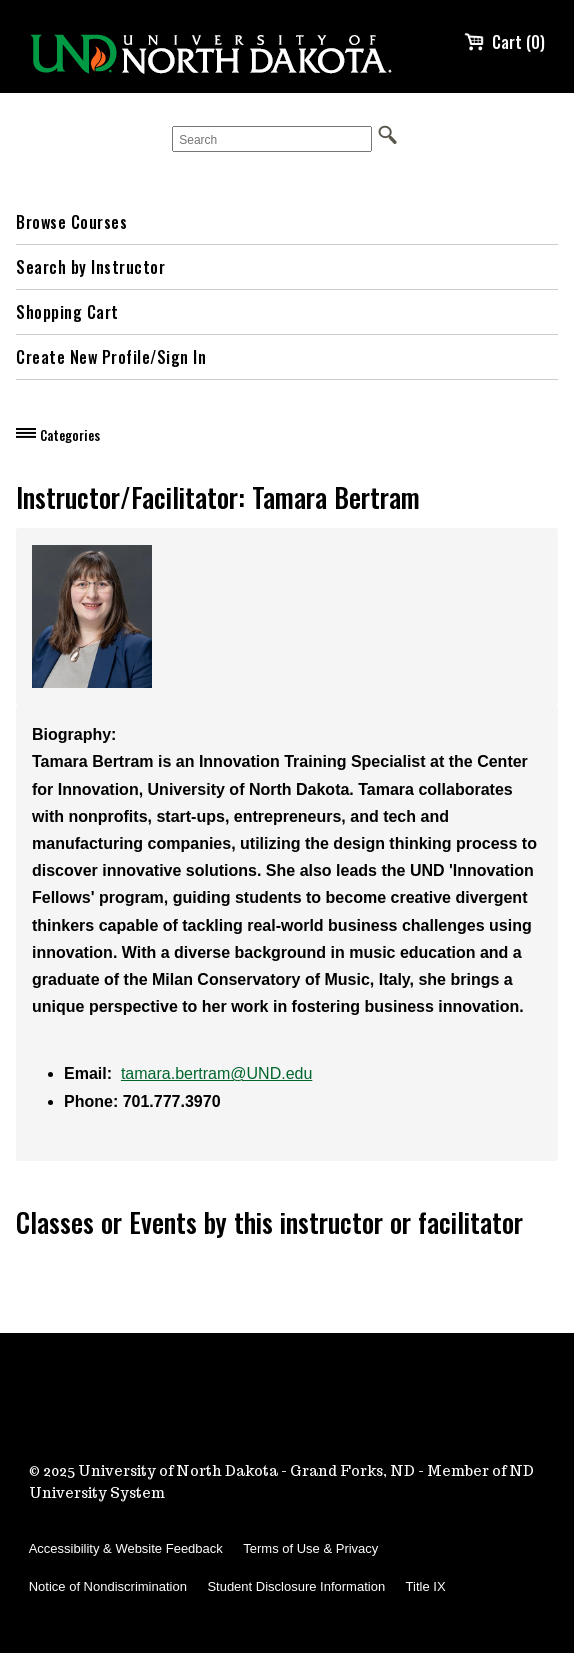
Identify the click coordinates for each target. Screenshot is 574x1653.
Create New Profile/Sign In (111, 357)
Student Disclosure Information (296, 1586)
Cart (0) (504, 42)
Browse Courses (71, 222)
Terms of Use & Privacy (310, 1548)
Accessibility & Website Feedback (126, 1548)
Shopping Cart (67, 312)
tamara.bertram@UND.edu (216, 1073)
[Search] (272, 139)
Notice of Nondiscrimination (108, 1586)
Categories (70, 435)
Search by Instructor (90, 267)
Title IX (426, 1586)
